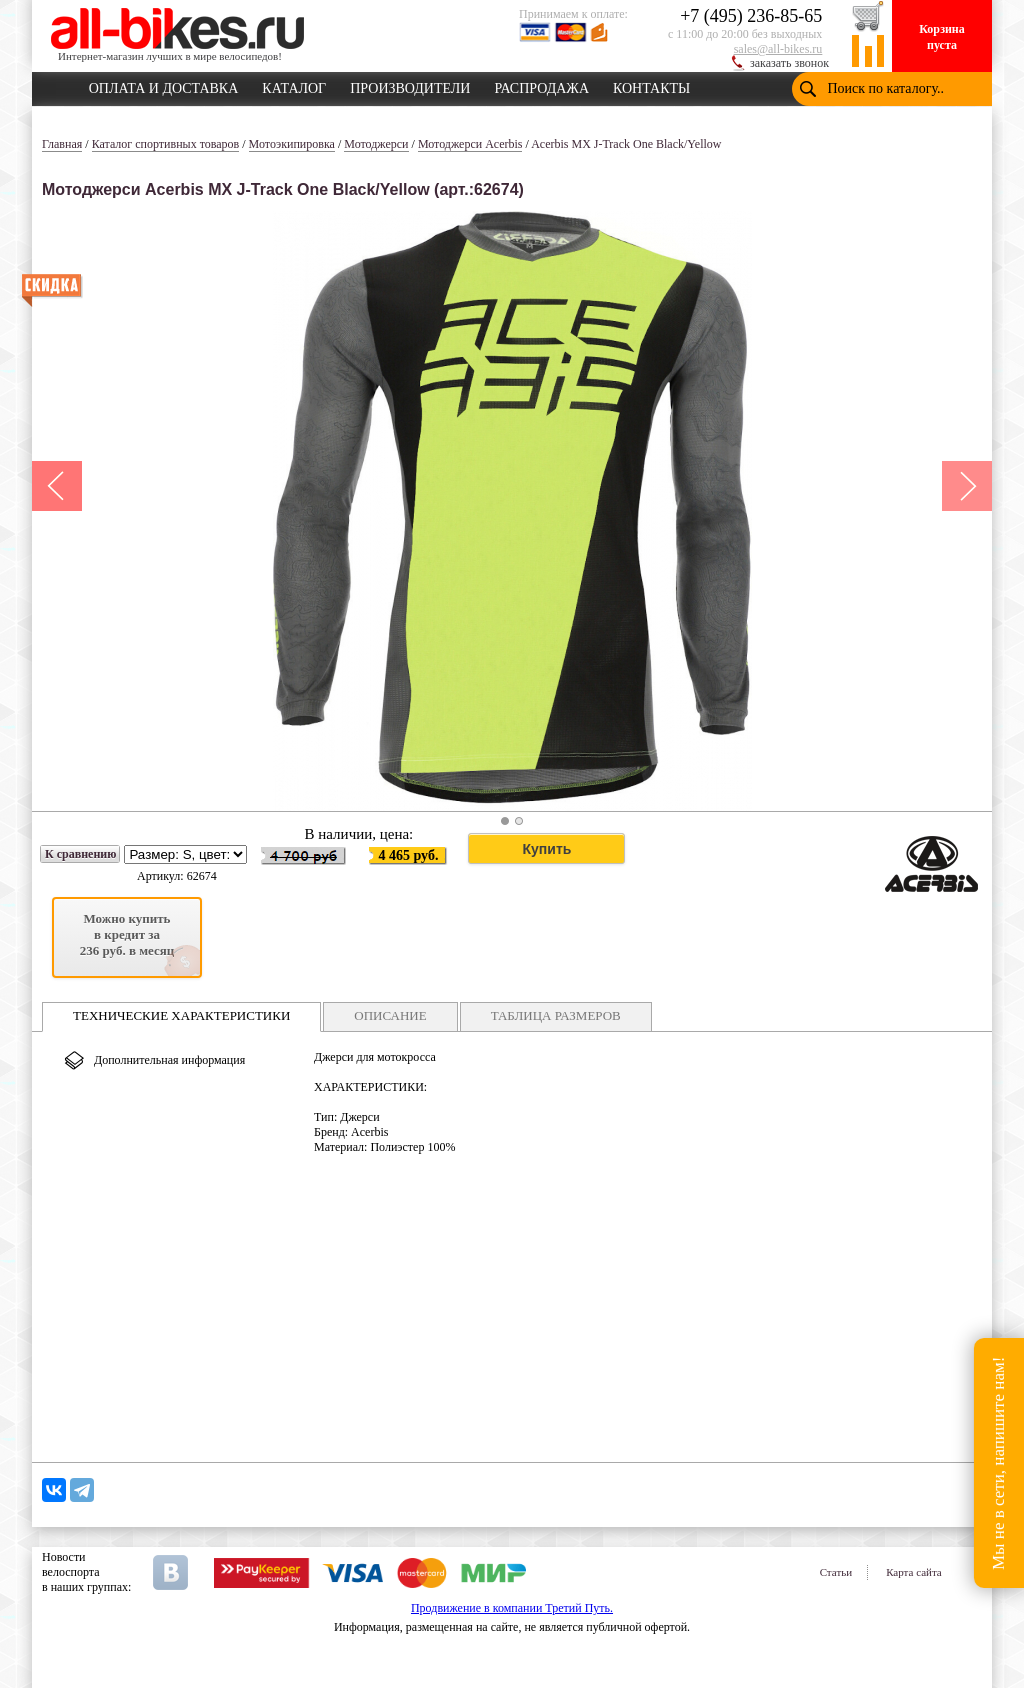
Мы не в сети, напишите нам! (998, 1462)
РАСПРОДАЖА (541, 85)
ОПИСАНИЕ (390, 1015)
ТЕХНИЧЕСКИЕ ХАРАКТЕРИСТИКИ (181, 1015)
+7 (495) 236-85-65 (751, 16)
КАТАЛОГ (294, 85)
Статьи (836, 1572)
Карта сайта (914, 1572)
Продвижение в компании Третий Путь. (512, 1608)
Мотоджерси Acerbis (470, 144)
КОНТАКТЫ (651, 85)
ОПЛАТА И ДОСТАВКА (164, 85)
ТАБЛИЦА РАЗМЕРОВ (556, 1015)
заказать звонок (789, 63)
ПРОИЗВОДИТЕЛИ (410, 85)
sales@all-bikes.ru (778, 49)
